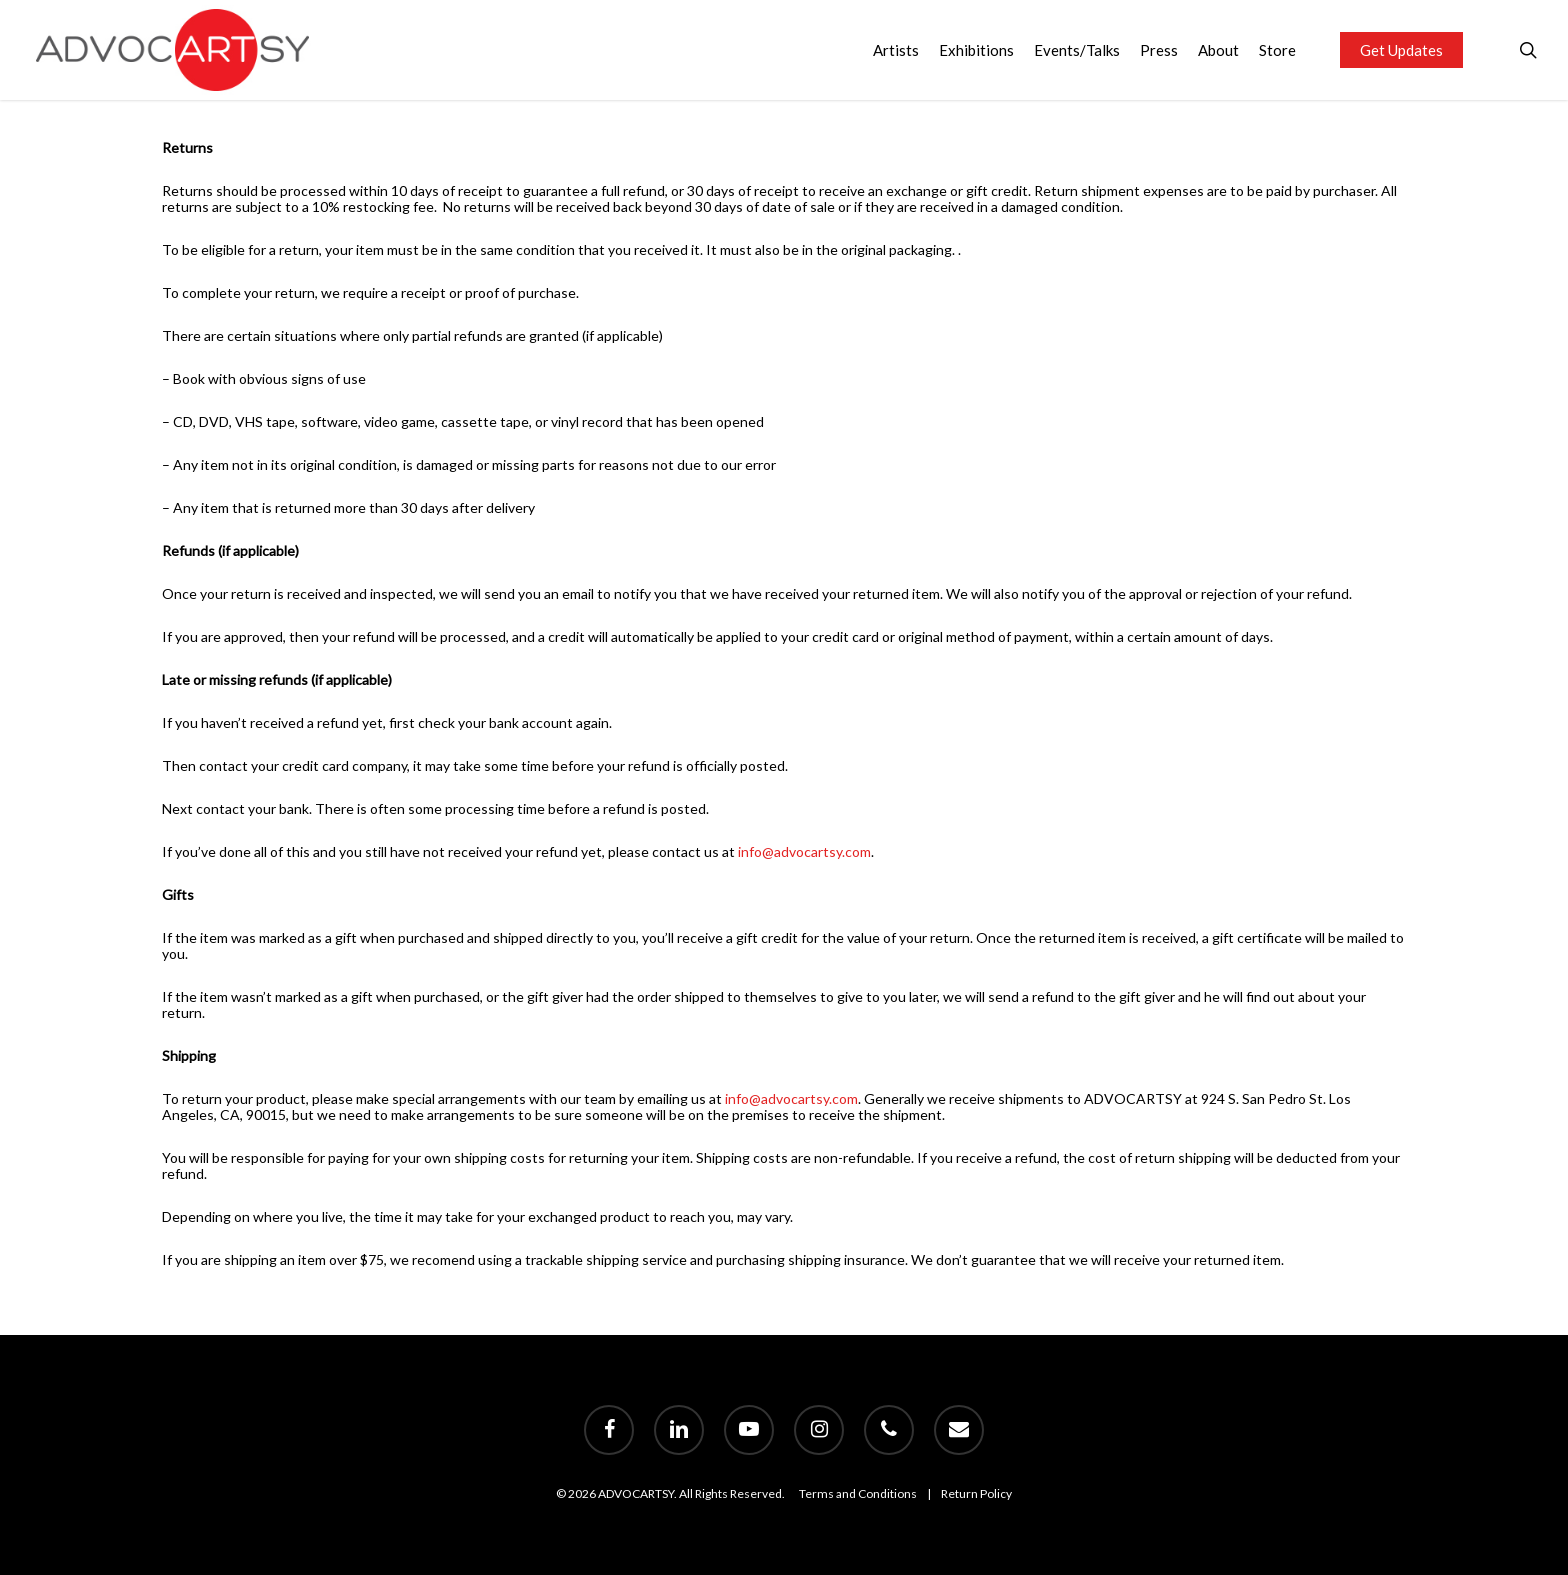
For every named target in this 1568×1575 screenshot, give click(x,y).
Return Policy (976, 1493)
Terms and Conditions (858, 1493)
